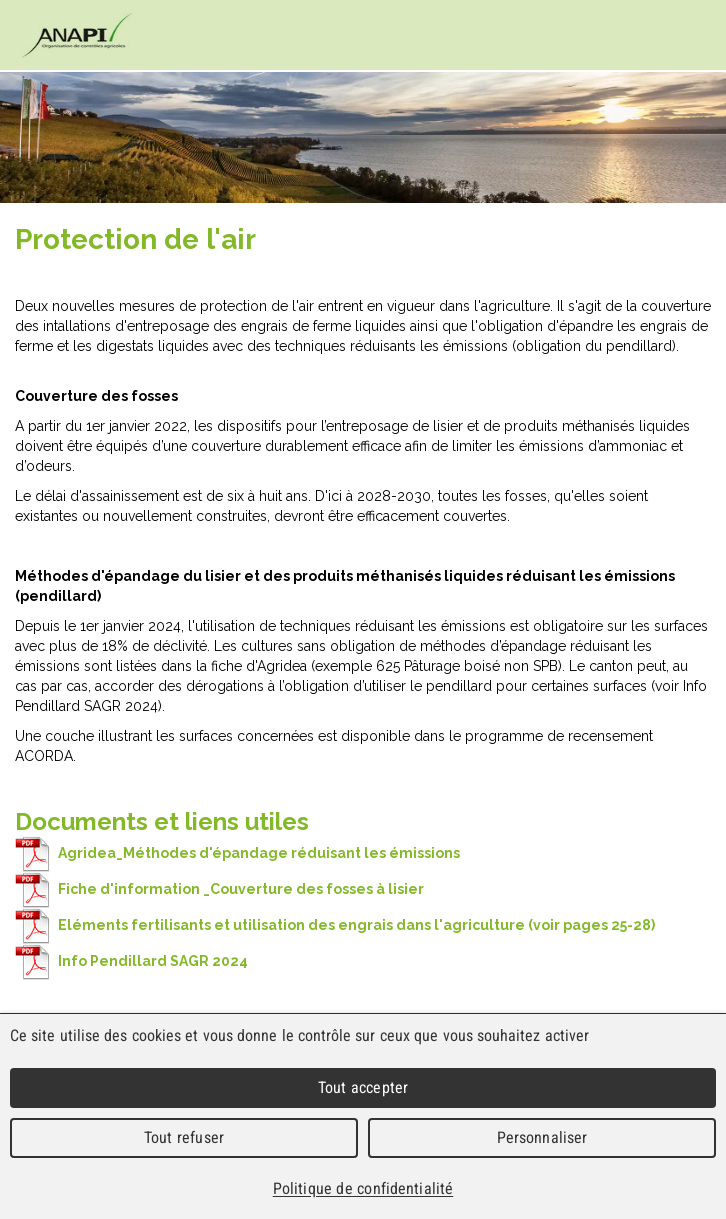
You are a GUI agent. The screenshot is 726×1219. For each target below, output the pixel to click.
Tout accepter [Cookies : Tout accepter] (363, 1087)
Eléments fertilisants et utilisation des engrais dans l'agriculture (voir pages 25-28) (335, 925)
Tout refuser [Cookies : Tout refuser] (184, 1137)
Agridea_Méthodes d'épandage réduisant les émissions (237, 853)
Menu (691, 36)
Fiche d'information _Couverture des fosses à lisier (219, 889)
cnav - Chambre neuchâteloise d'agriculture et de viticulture (77, 35)
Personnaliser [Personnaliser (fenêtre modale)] (542, 1137)
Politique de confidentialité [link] (363, 1188)
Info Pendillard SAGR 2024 (131, 961)
